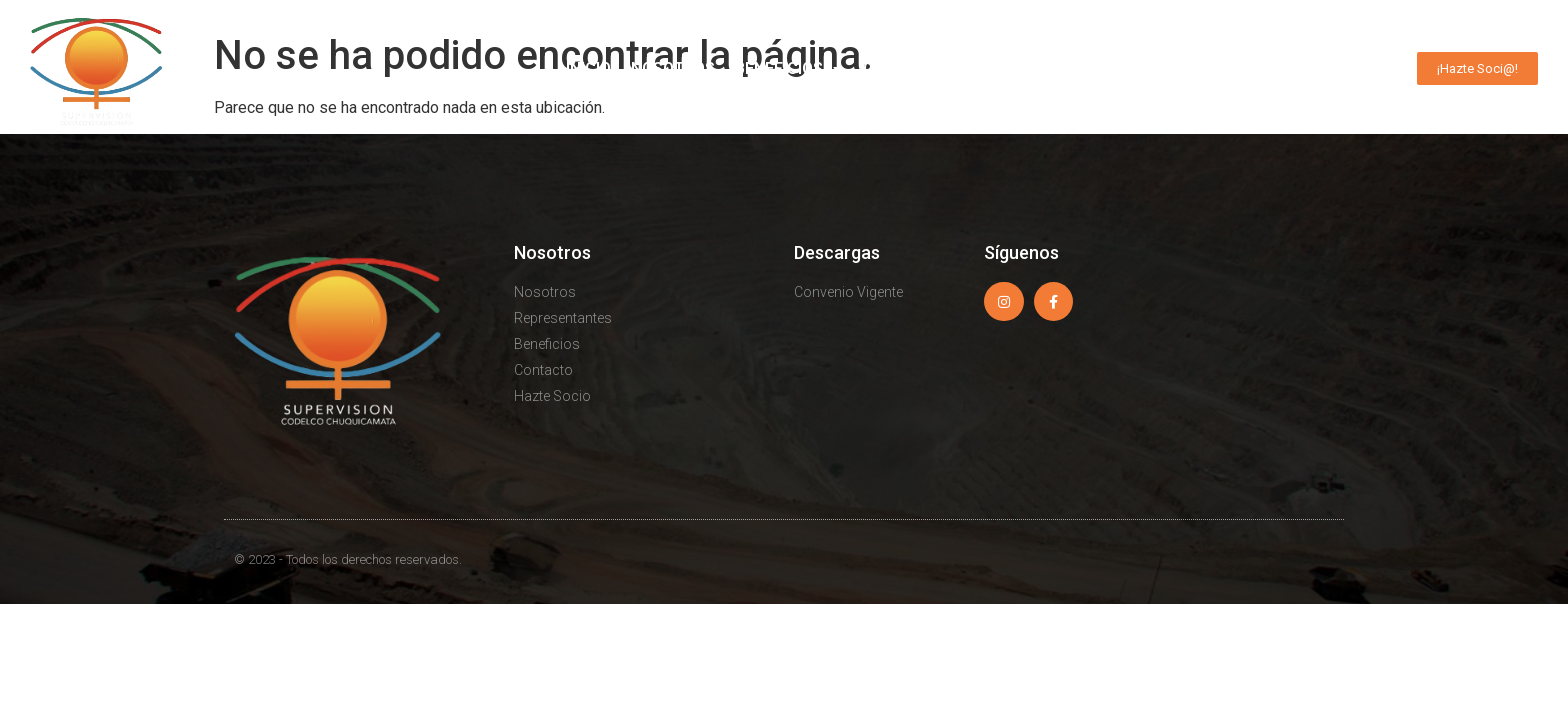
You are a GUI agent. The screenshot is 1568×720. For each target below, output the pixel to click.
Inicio (588, 68)
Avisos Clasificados (1056, 68)
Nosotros (673, 68)
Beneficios (789, 69)
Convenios (907, 68)
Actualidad (1222, 69)
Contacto (1344, 68)
